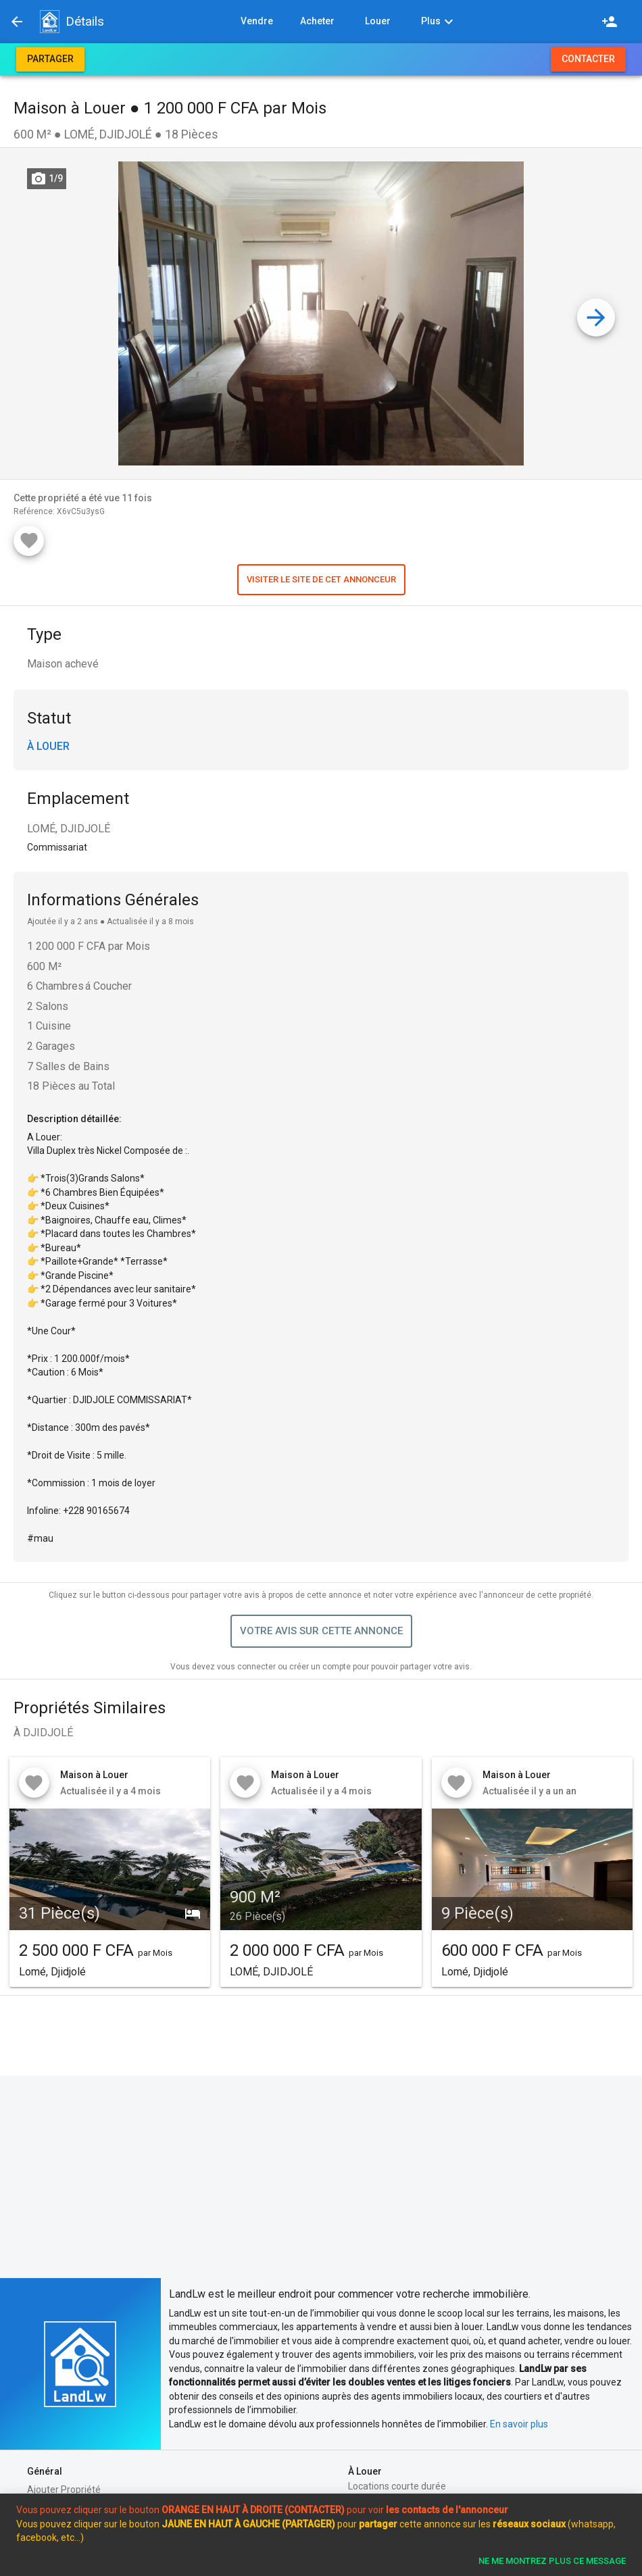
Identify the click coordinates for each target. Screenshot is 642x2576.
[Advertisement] (321, 2176)
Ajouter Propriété (64, 2489)
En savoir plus (519, 2424)
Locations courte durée (397, 2486)
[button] (49, 21)
